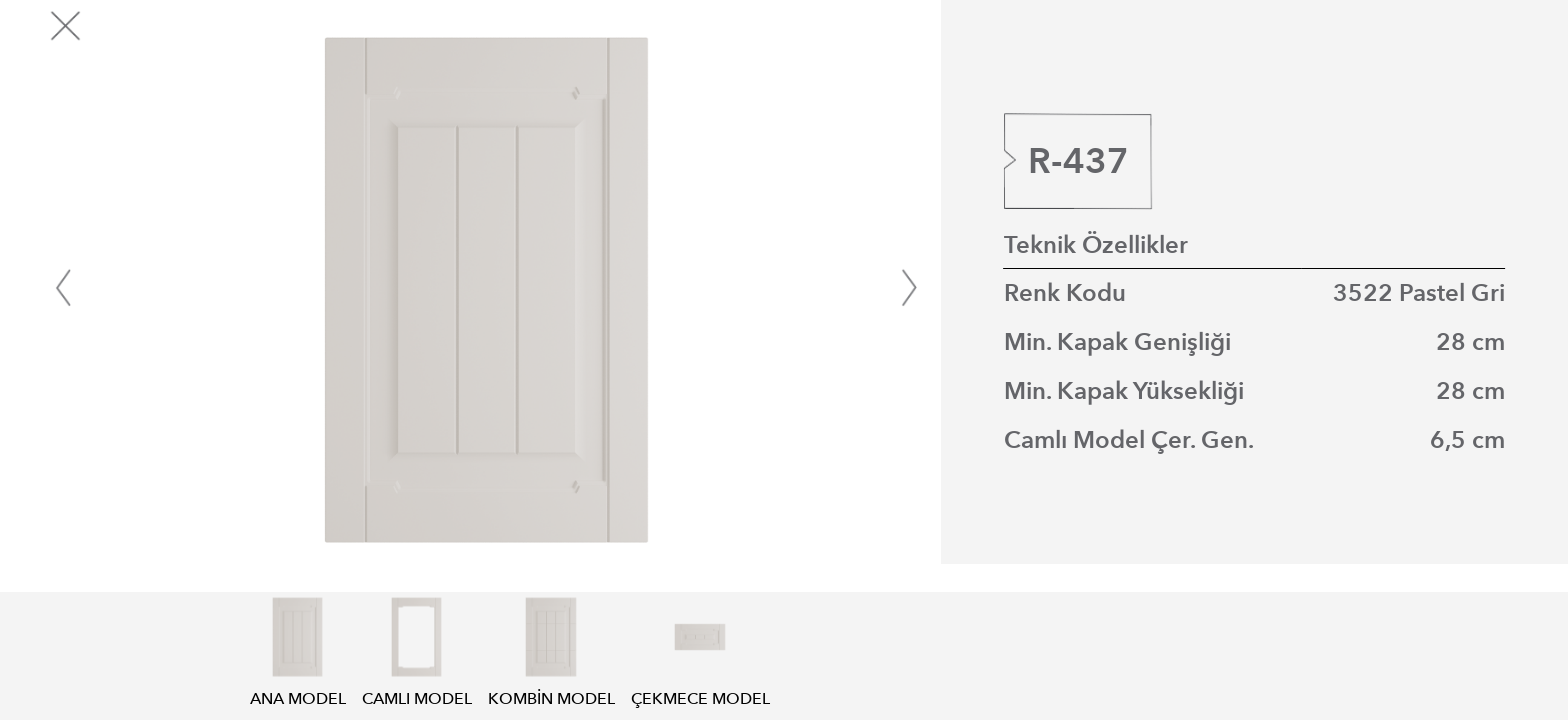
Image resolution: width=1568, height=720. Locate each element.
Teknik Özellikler (1096, 245)
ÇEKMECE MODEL (700, 688)
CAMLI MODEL (417, 688)
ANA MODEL (298, 688)
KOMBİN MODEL (551, 688)
